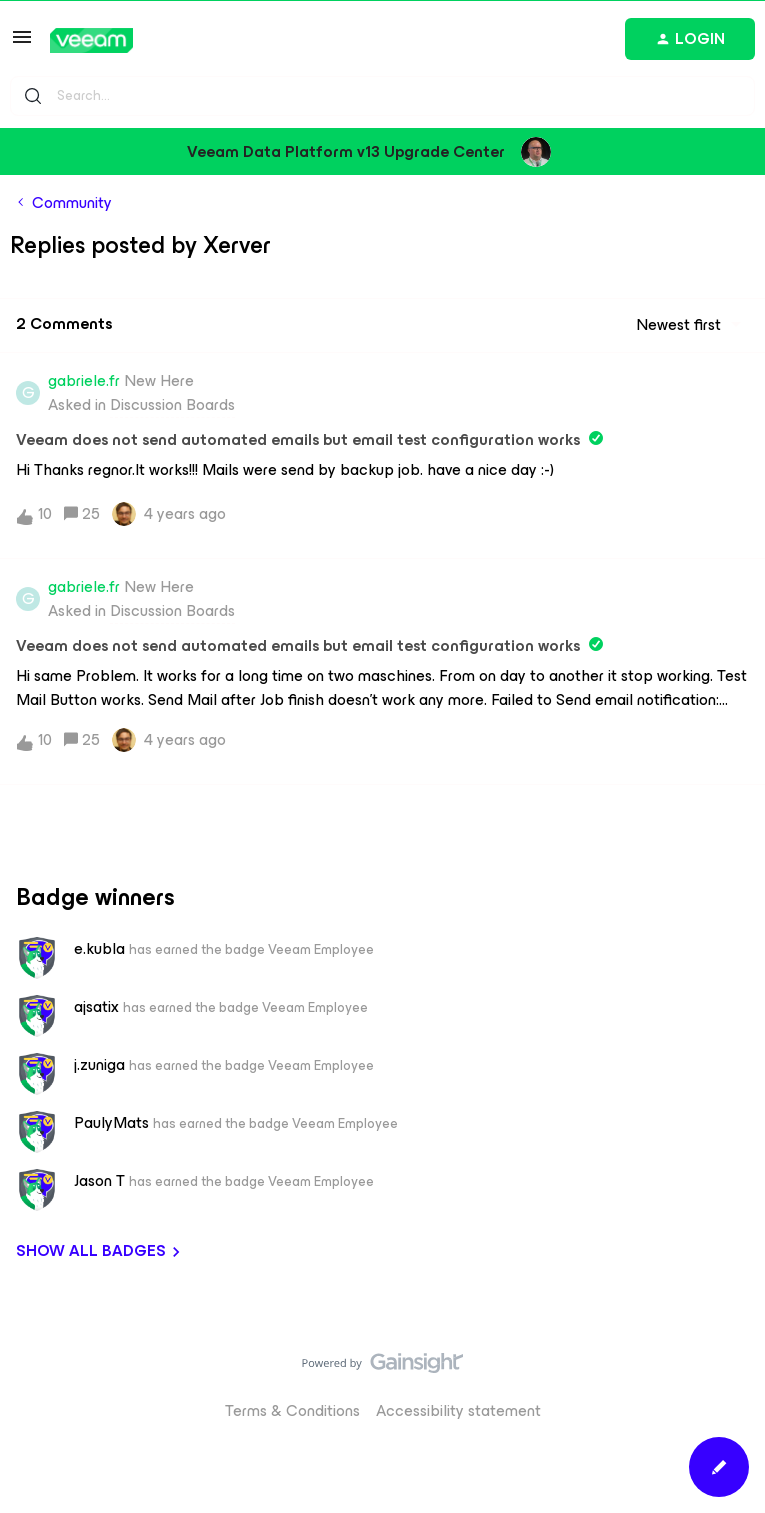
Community (72, 203)
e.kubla (99, 949)
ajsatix (96, 1007)
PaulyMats (111, 1123)
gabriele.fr (84, 381)
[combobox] (382, 96)
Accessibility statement (458, 1410)
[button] (22, 43)
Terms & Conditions (292, 1410)
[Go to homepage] (91, 40)
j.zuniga (99, 1065)
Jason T (99, 1181)
